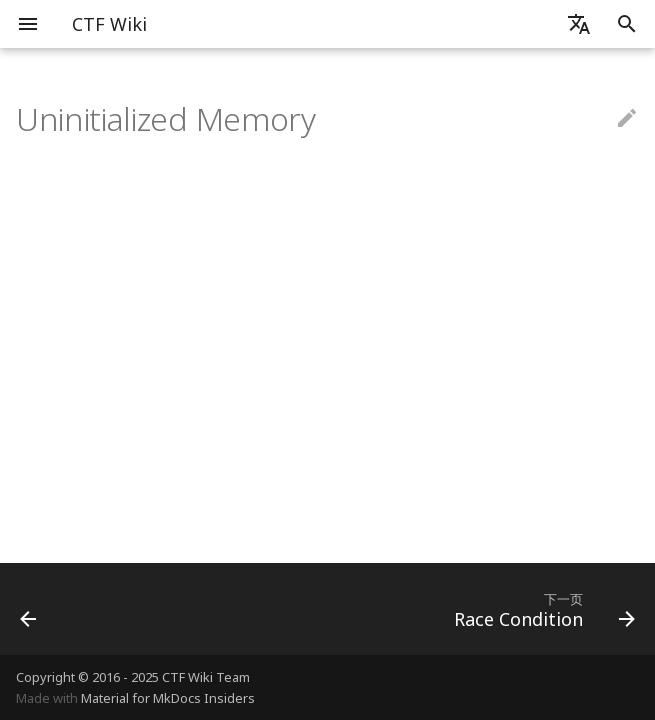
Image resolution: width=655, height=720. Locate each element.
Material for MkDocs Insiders (168, 698)
